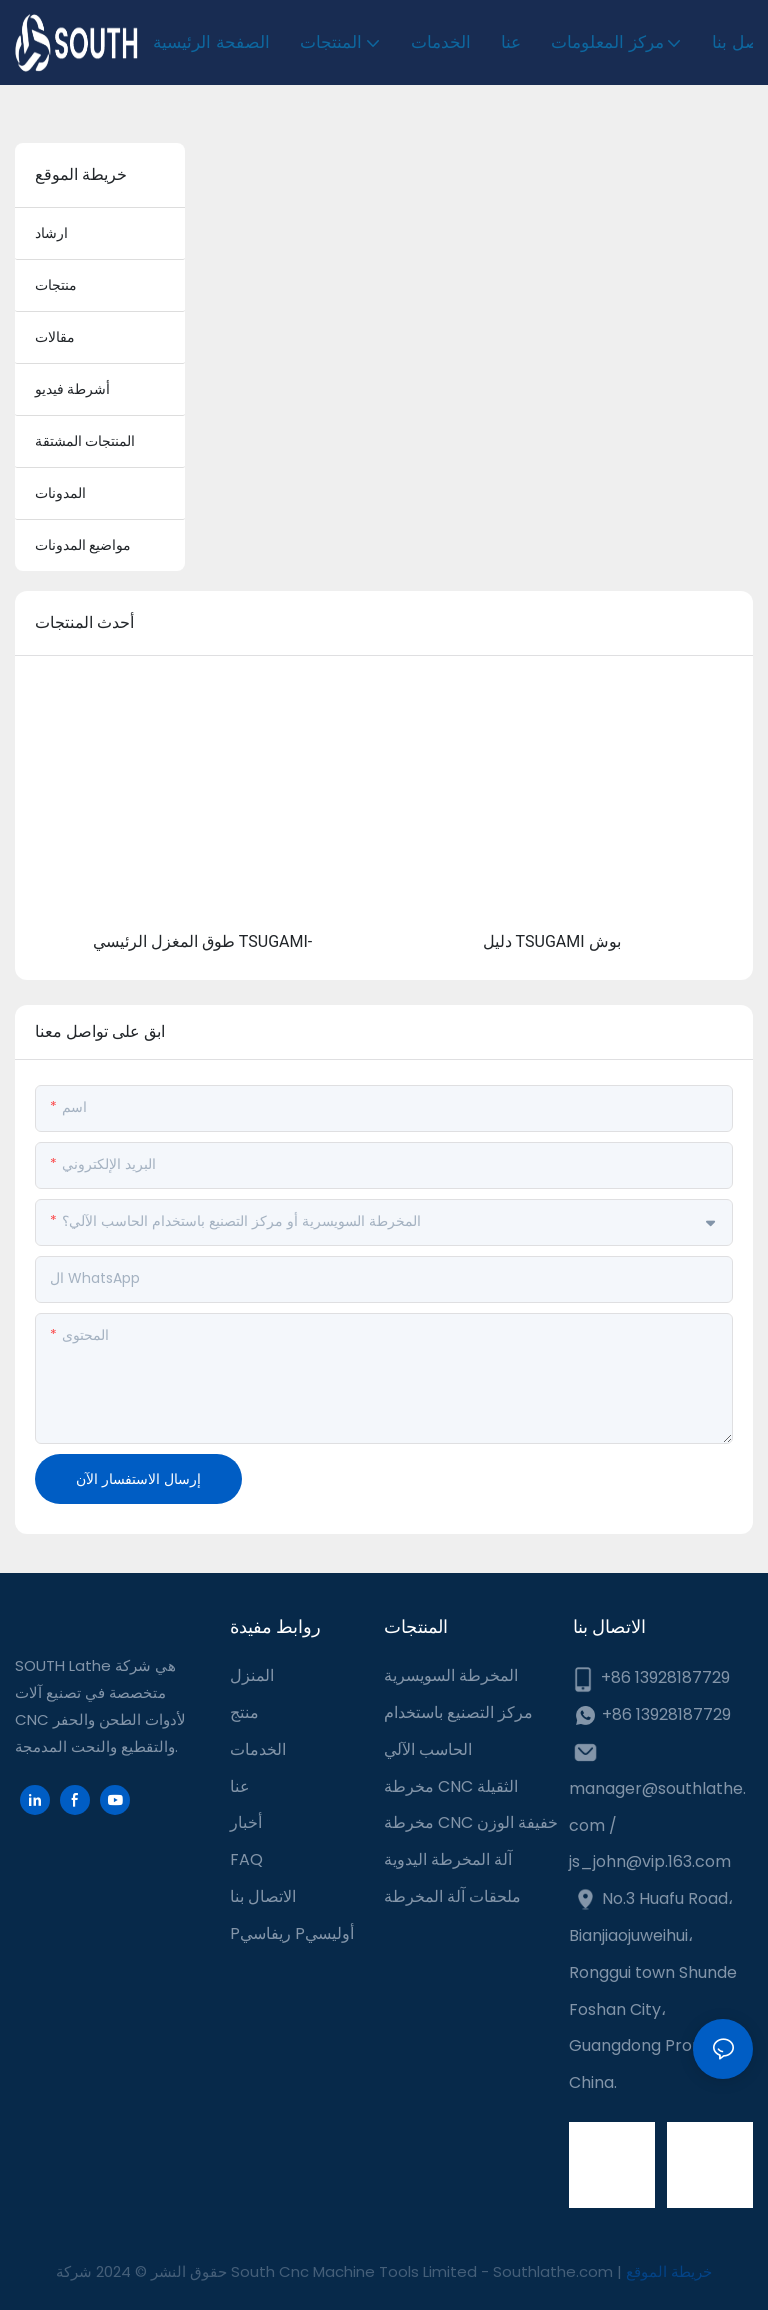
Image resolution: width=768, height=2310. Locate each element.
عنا (240, 1786)
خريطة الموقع (669, 2271)
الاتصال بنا (263, 1896)
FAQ (246, 1859)
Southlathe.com (555, 2271)
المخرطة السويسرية (451, 1675)
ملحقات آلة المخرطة (452, 1896)
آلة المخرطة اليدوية (448, 1859)
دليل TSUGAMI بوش (552, 941)
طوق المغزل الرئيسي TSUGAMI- (202, 941)
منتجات (56, 285)
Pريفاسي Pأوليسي (292, 1933)
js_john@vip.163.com (650, 1861)
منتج (244, 1712)
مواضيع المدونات (83, 545)
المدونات (60, 493)
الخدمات (258, 1749)
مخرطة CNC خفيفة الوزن (471, 1822)
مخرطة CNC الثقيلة (451, 1786)
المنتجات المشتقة (85, 441)
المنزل (252, 1675)
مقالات (55, 337)
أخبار (246, 1822)
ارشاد (51, 233)
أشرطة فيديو (72, 389)
